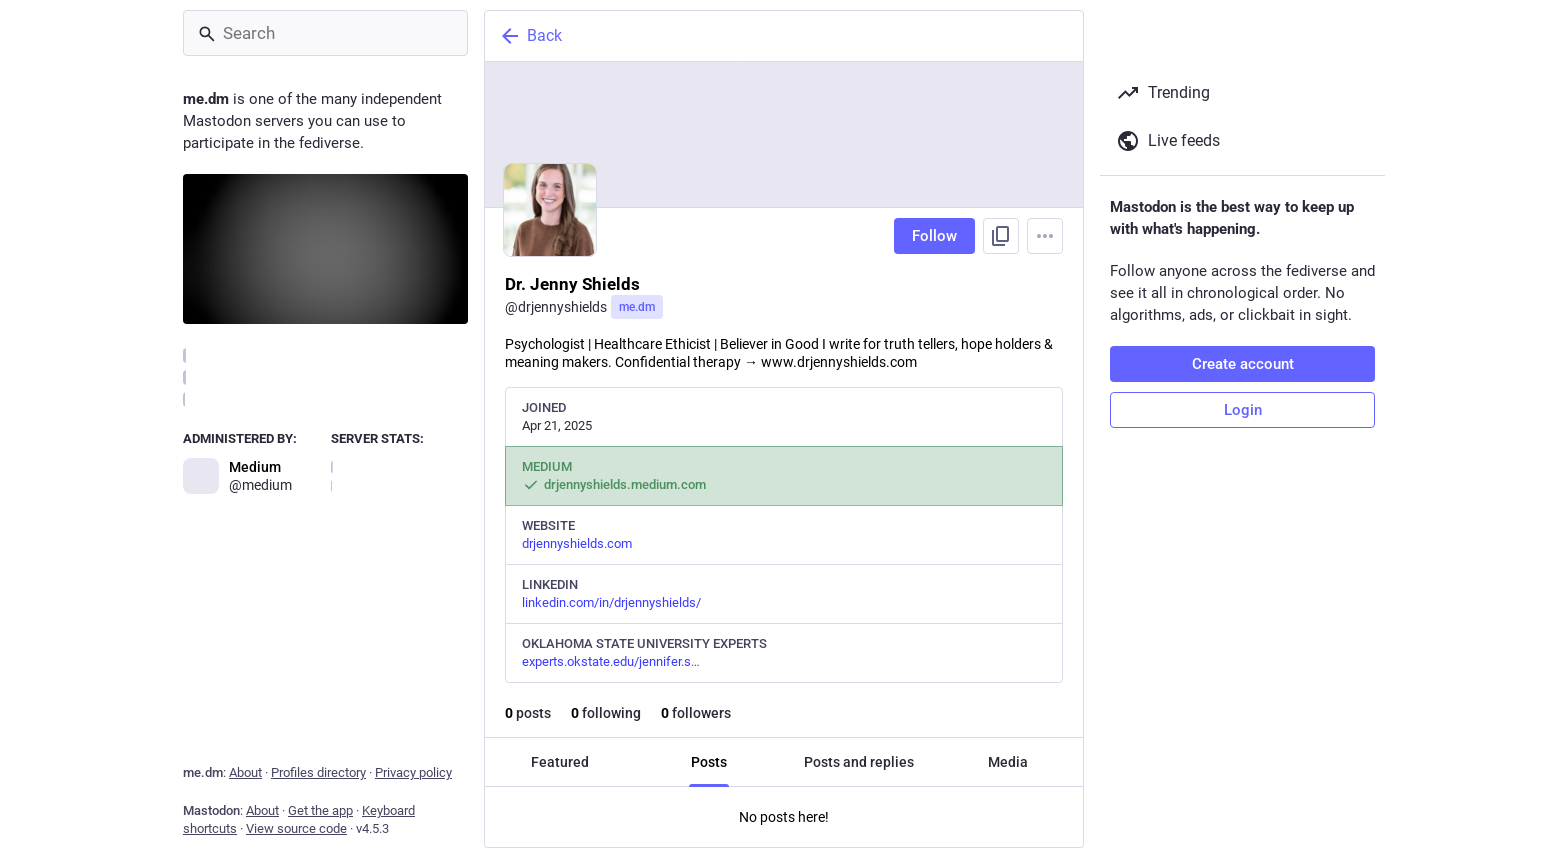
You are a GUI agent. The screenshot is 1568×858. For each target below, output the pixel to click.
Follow (934, 236)
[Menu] (1045, 236)
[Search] (325, 33)
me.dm (637, 307)
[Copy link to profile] (1001, 236)
